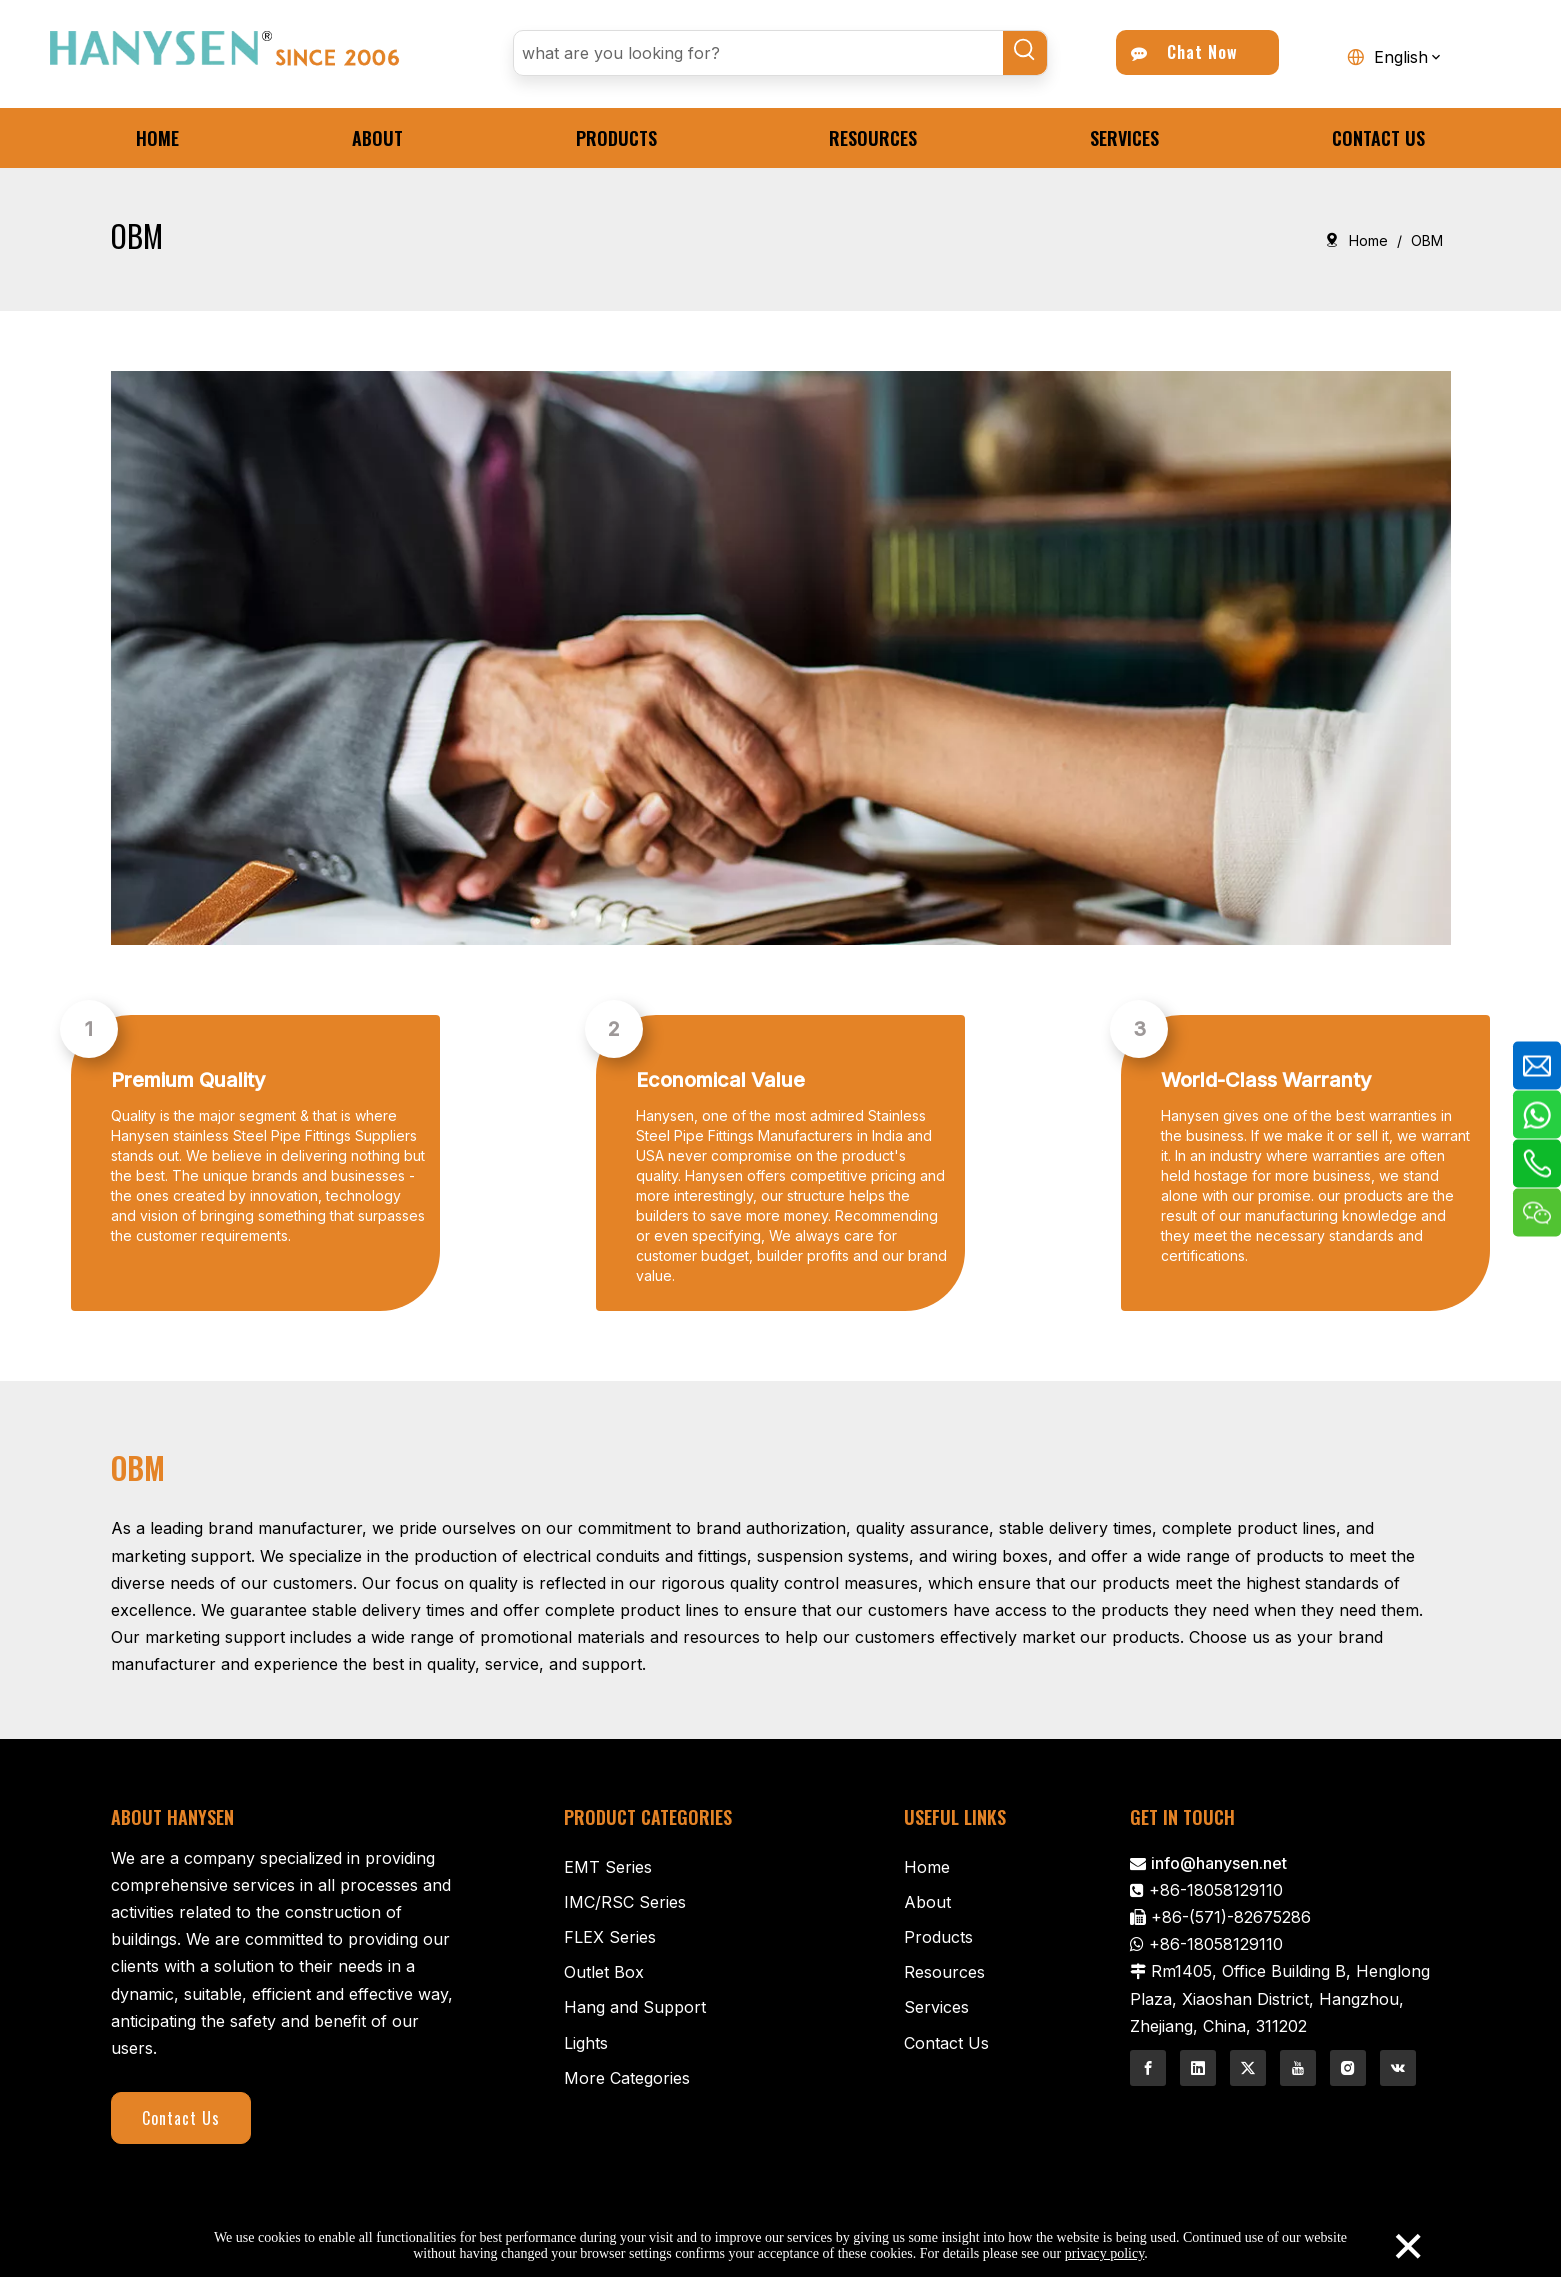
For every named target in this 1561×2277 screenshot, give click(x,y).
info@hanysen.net (1219, 1863)
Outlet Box (604, 1972)
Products (938, 1937)
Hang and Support (635, 2007)
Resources (944, 1972)
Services (936, 2007)
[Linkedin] (1198, 2068)
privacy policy (1105, 2253)
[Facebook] (1148, 2068)
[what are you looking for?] (758, 53)
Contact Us (181, 2118)
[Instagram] (1348, 2068)
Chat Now (1184, 52)
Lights (586, 2043)
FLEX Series (610, 1937)
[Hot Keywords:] (1025, 53)
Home (927, 1867)
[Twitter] (1248, 2068)
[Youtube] (1298, 2068)
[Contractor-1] (781, 658)
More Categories (627, 2078)
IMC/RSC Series (625, 1902)
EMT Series (608, 1867)
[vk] (1398, 2068)
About (927, 1902)
